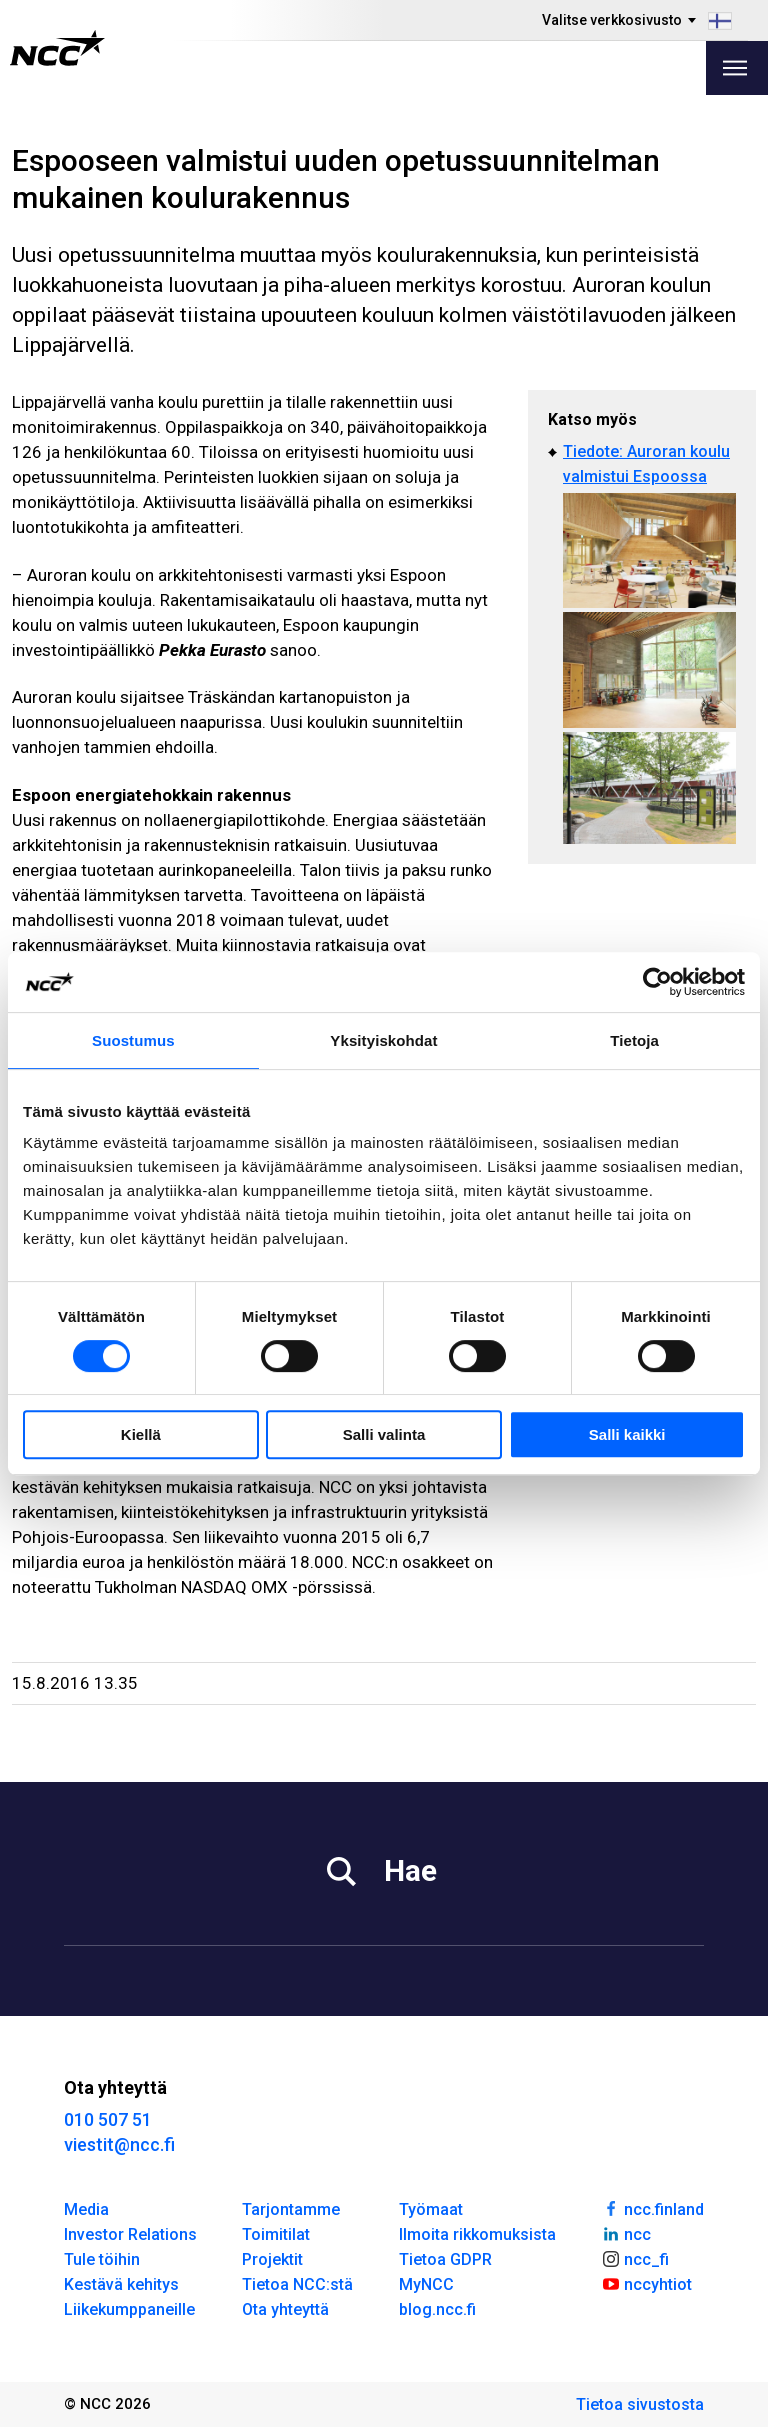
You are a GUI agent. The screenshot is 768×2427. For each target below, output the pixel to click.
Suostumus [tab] (133, 1040)
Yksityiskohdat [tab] (383, 1040)
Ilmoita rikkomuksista (477, 2234)
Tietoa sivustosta (640, 2404)
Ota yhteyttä (285, 2309)
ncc (626, 2233)
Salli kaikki (627, 1434)
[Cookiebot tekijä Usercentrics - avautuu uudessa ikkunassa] (657, 982)
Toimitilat (276, 2234)
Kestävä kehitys (121, 2284)
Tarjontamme (291, 2209)
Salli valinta (384, 1434)
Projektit (272, 2259)
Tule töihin (102, 2259)
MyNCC (426, 2284)
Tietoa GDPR (445, 2259)
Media (86, 2209)
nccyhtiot (646, 2283)
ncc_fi (635, 2258)
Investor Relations (130, 2234)
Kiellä (141, 1434)
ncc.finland (652, 2208)
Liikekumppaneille (129, 2309)
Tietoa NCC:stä (297, 2284)
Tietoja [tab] (634, 1040)
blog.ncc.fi (437, 2309)
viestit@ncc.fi (119, 2144)
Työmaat (431, 2209)
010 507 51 (108, 2119)
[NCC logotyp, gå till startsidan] (57, 48)
